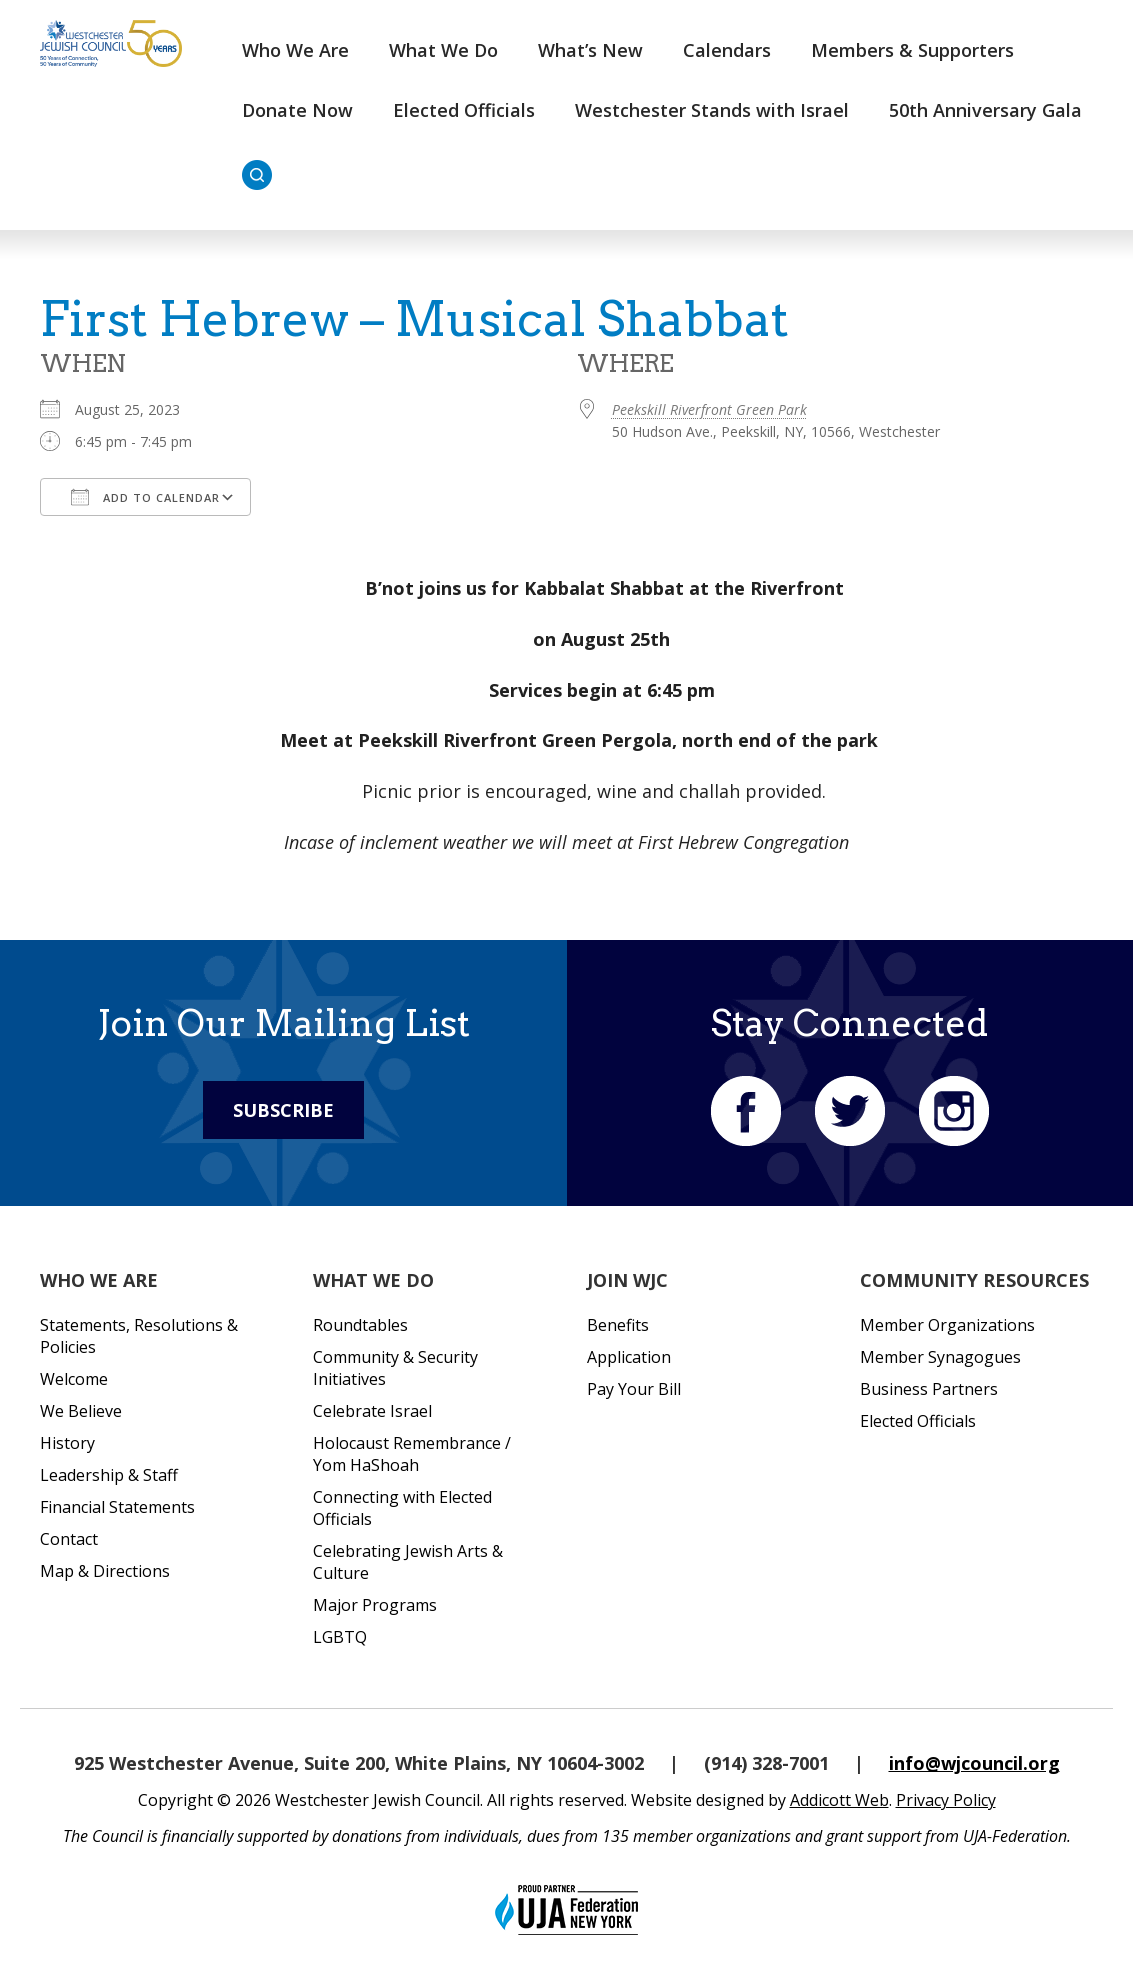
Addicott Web (839, 1800)
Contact (69, 1539)
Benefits (618, 1325)
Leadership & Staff (109, 1475)
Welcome (74, 1379)
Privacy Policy (946, 1800)
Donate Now (297, 110)
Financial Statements (117, 1507)
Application (629, 1357)
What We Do (443, 50)
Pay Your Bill (634, 1389)
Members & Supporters (912, 50)
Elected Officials (464, 110)
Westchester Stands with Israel (712, 110)
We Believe (81, 1411)
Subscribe (283, 1110)
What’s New (590, 50)
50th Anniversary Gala (985, 110)
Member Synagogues (940, 1357)
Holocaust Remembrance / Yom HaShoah (412, 1454)
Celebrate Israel (372, 1411)
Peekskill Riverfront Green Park (709, 409)
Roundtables (360, 1325)
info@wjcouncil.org (974, 1763)
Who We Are (295, 50)
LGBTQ (340, 1637)
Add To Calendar (145, 497)
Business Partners (929, 1389)
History (67, 1443)
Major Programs (375, 1605)
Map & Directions (105, 1571)
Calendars (727, 50)
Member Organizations (947, 1325)
